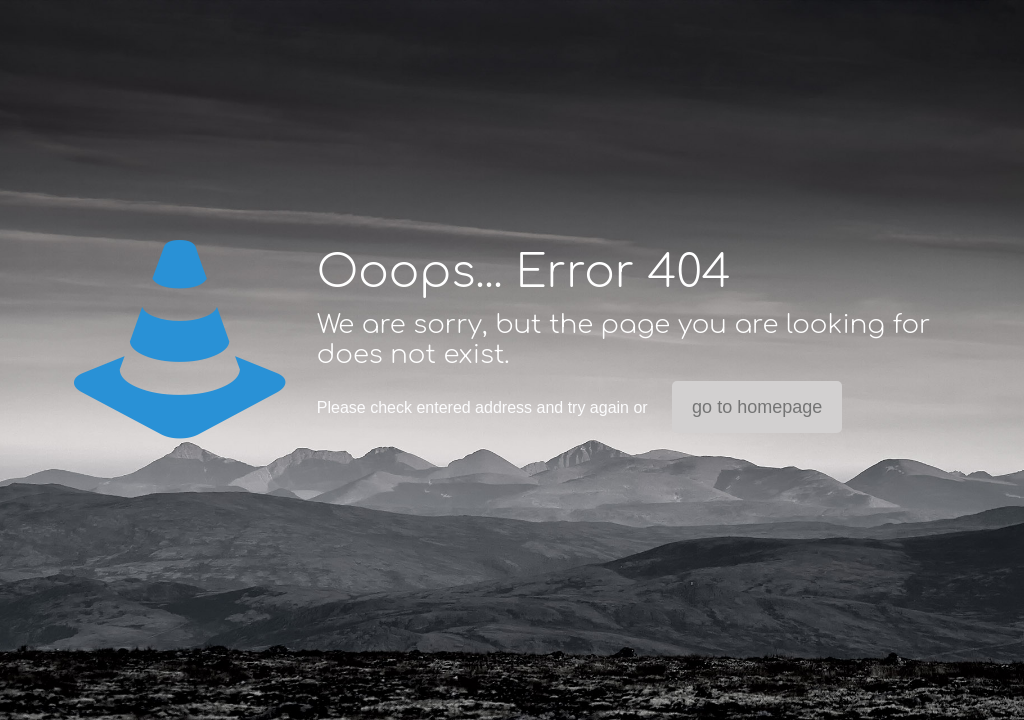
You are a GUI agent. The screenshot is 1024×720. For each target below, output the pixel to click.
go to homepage (757, 407)
